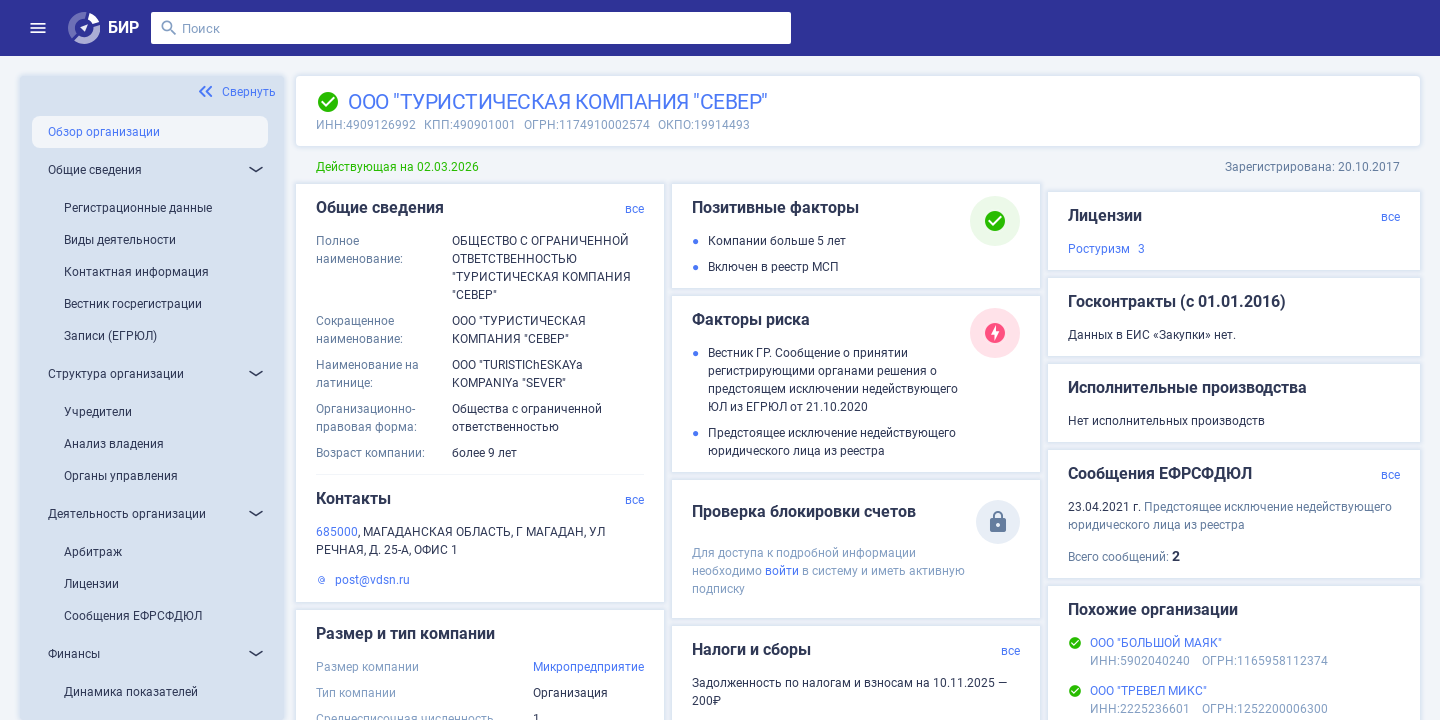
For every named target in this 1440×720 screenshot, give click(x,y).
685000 (337, 532)
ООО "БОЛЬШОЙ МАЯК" (1156, 643)
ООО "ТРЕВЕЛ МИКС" (1148, 691)
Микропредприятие (588, 667)
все (634, 209)
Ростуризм (1099, 249)
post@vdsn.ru (372, 580)
